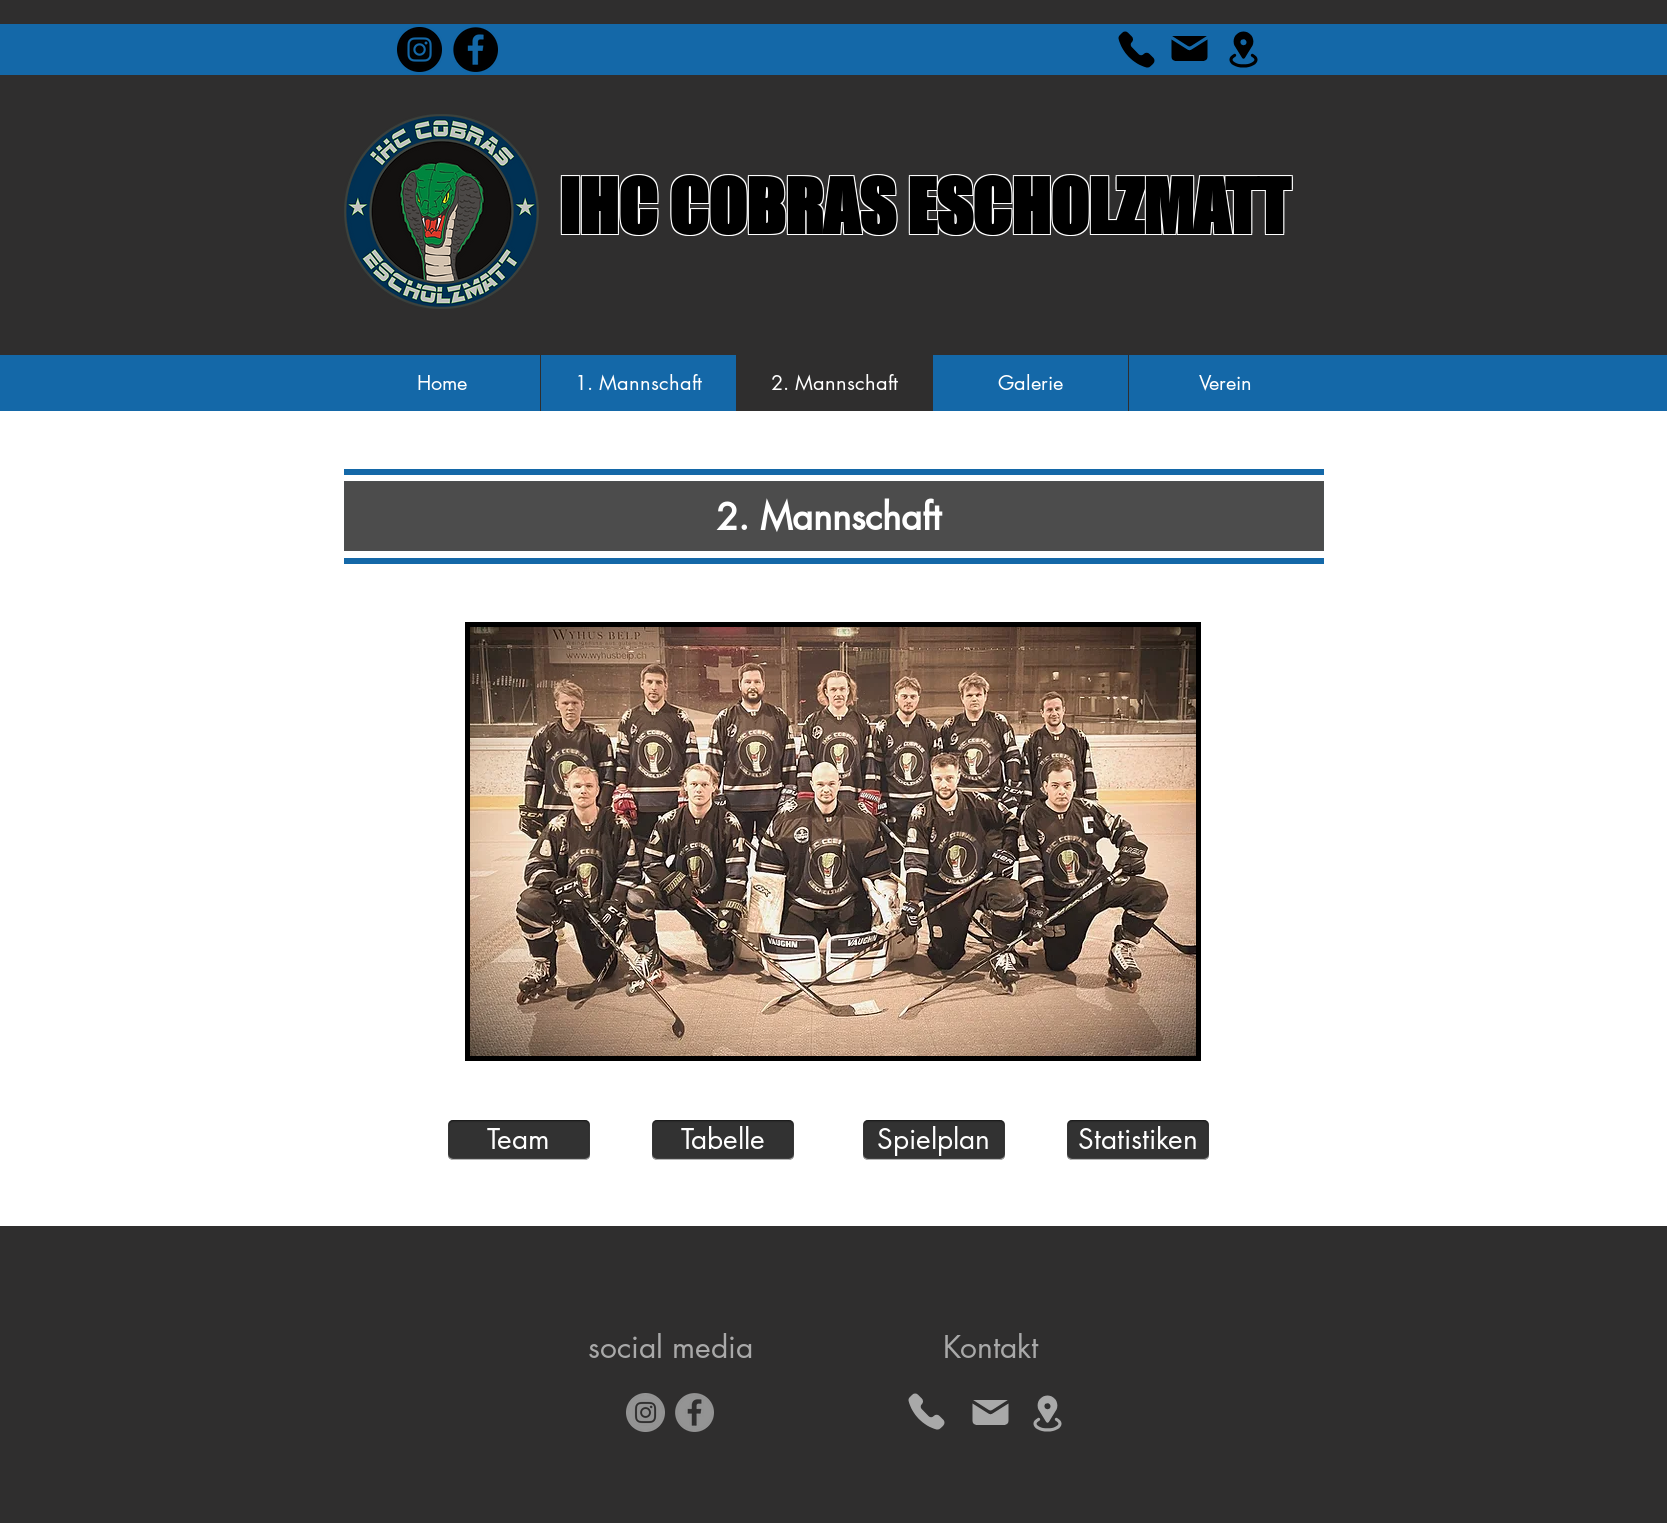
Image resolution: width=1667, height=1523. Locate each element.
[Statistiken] (1138, 1140)
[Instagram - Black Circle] (419, 49)
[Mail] (1190, 48)
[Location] (1243, 49)
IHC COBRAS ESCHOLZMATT (924, 206)
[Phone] (1137, 49)
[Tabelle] (723, 1140)
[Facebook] (694, 1412)
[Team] (519, 1140)
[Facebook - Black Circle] (475, 49)
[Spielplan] (934, 1140)
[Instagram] (645, 1412)
